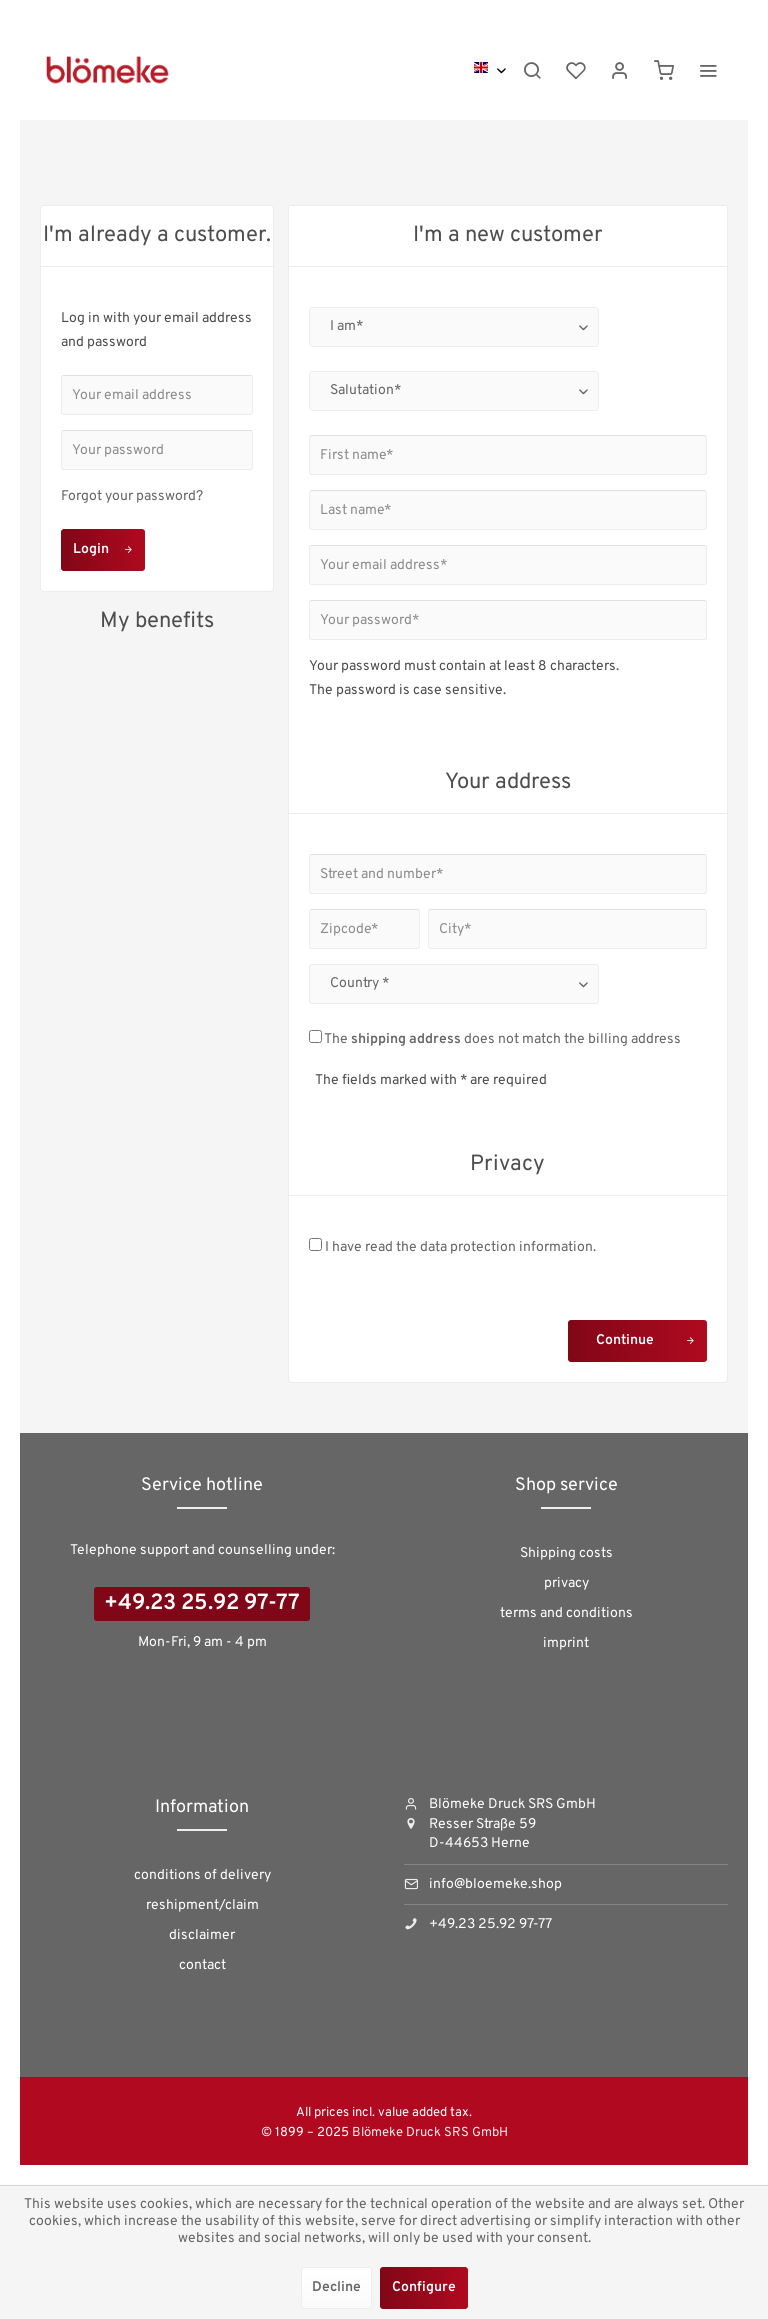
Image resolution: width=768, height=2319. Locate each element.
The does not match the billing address (502, 1039)
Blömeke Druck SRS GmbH (430, 2133)
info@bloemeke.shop (495, 1884)
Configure (424, 2287)
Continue (645, 1337)
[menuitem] (532, 70)
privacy (566, 1583)
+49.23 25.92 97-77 (202, 1603)
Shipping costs (566, 1553)
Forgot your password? (132, 496)
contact (202, 1965)
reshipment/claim (202, 1905)
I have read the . (460, 1247)
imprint (566, 1643)
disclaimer (202, 1935)
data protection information (506, 1247)
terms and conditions (566, 1613)
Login (103, 546)
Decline (336, 2287)
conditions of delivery (202, 1875)
